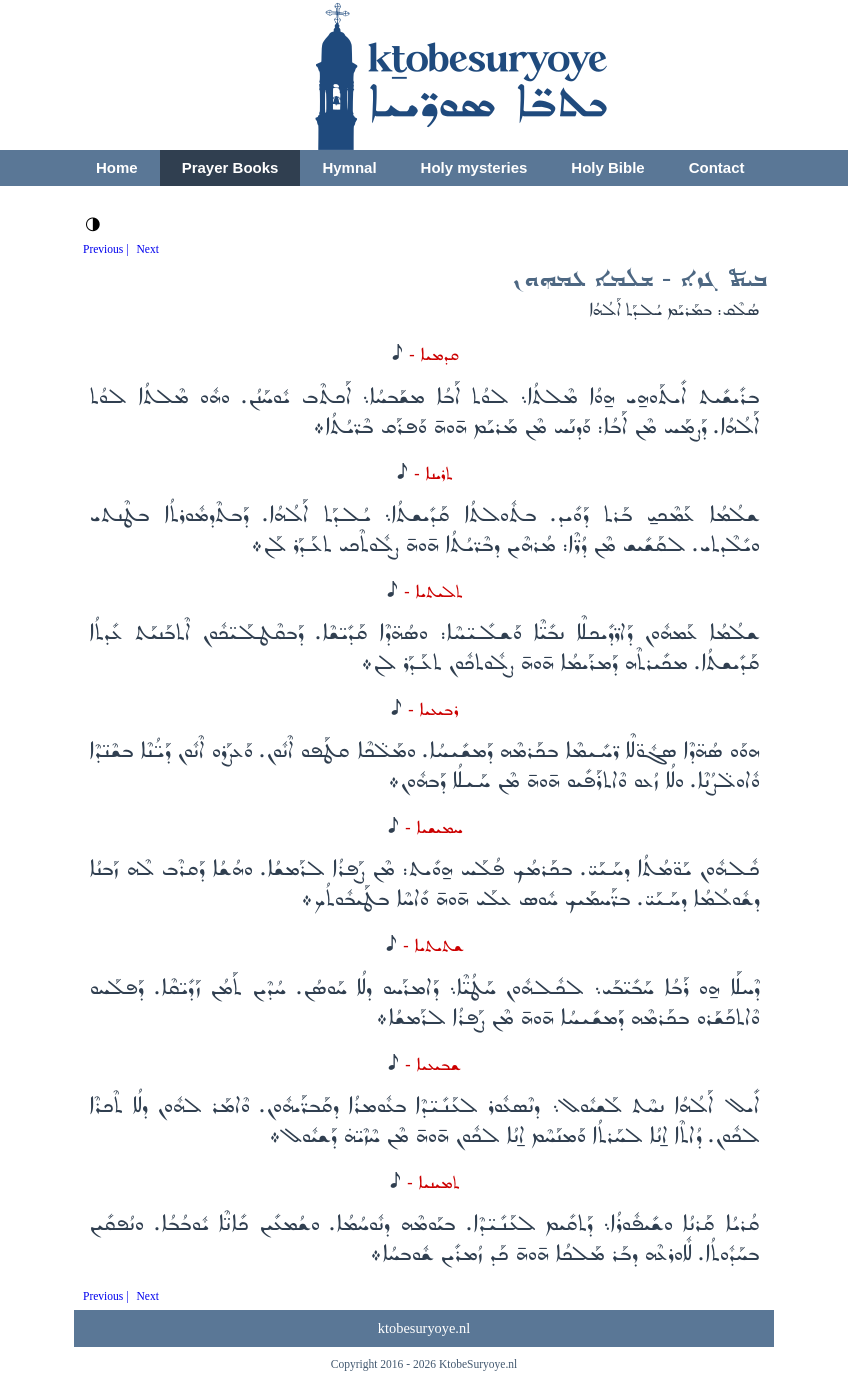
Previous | (106, 249)
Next (148, 249)
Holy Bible (607, 167)
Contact (717, 167)
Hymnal (349, 167)
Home (117, 167)
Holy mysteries (474, 167)
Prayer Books (230, 167)
